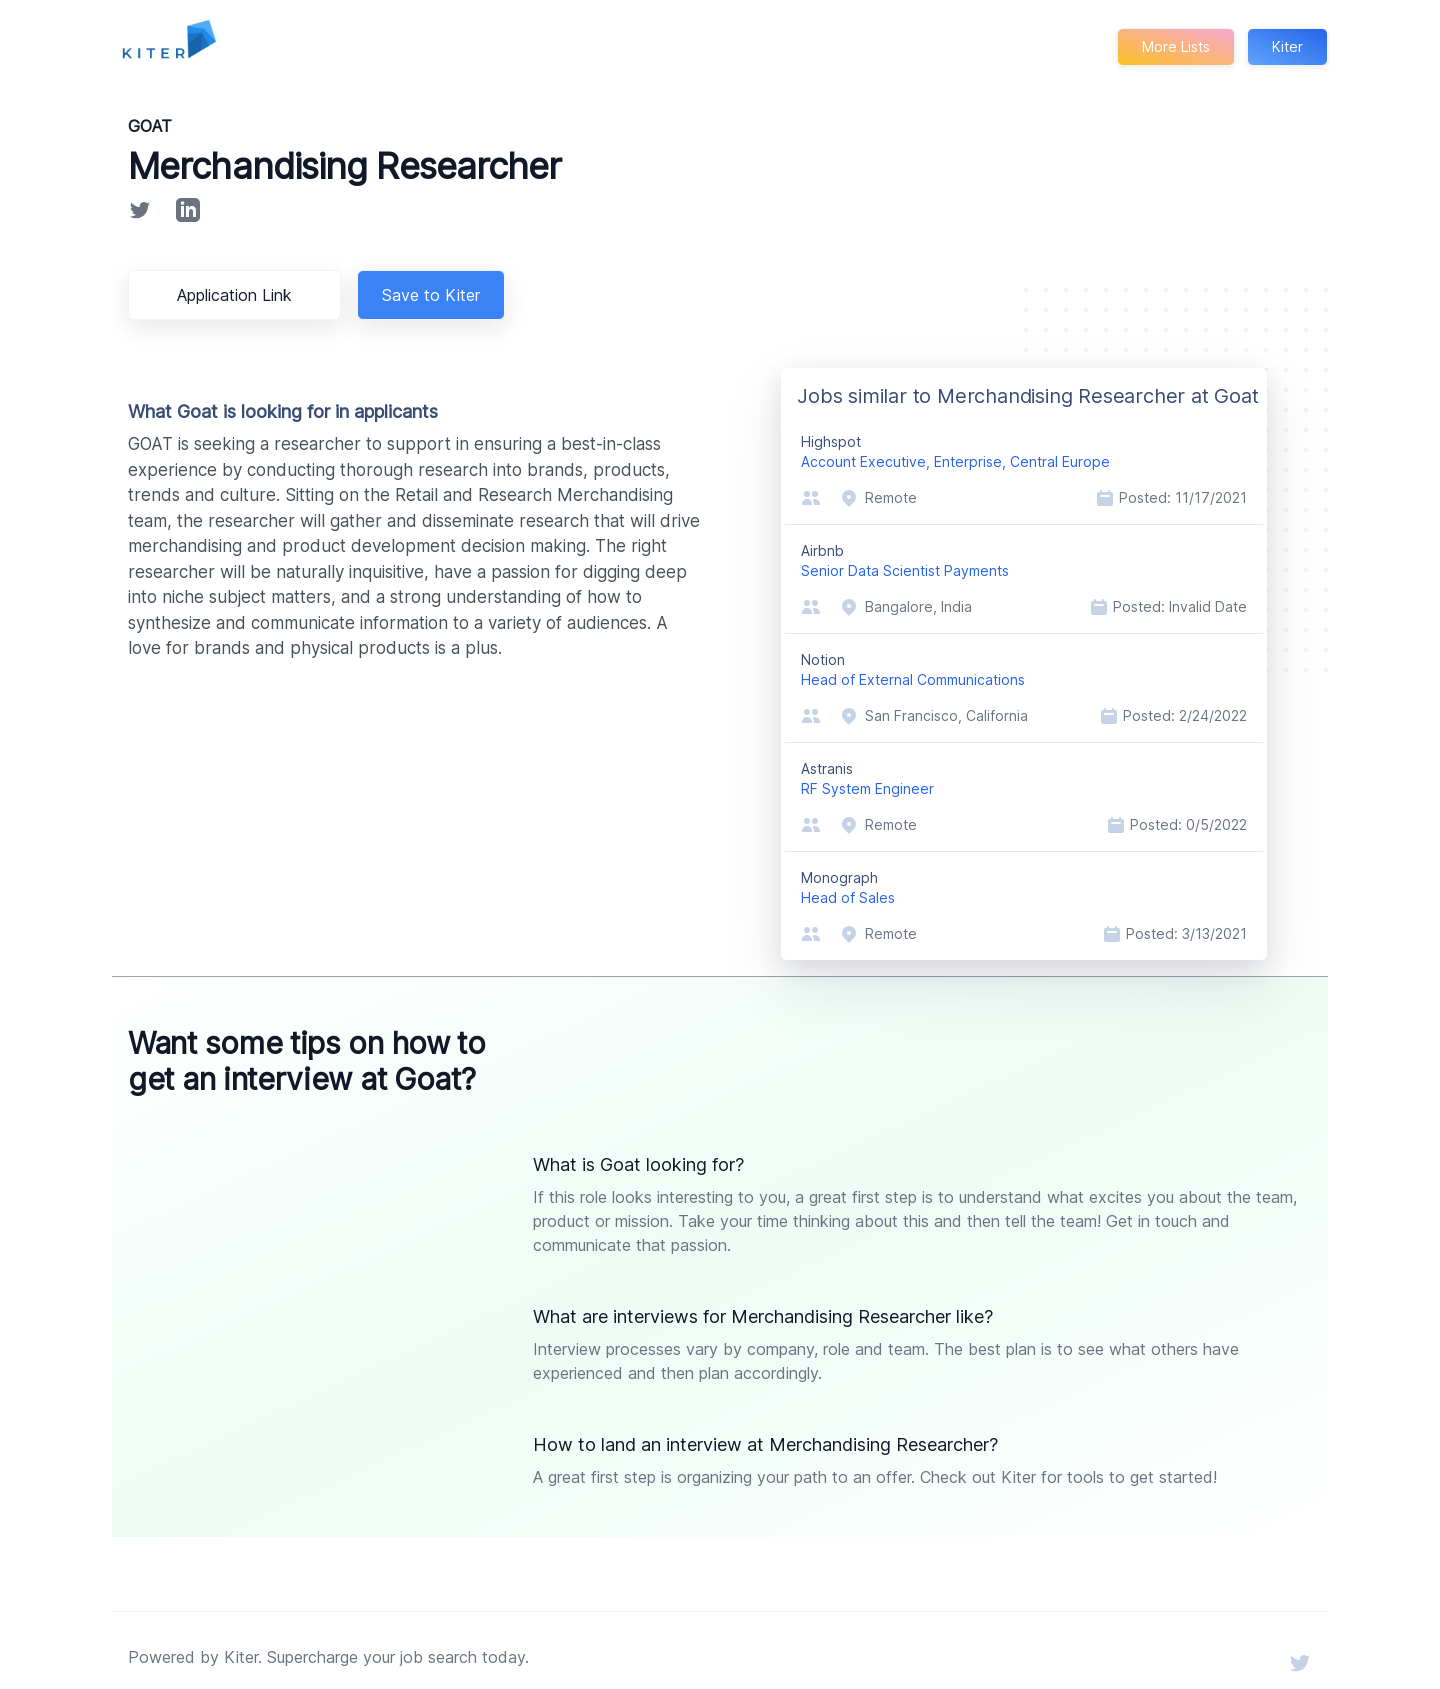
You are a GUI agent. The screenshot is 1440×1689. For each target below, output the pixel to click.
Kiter (1287, 46)
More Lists (1174, 46)
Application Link (238, 295)
